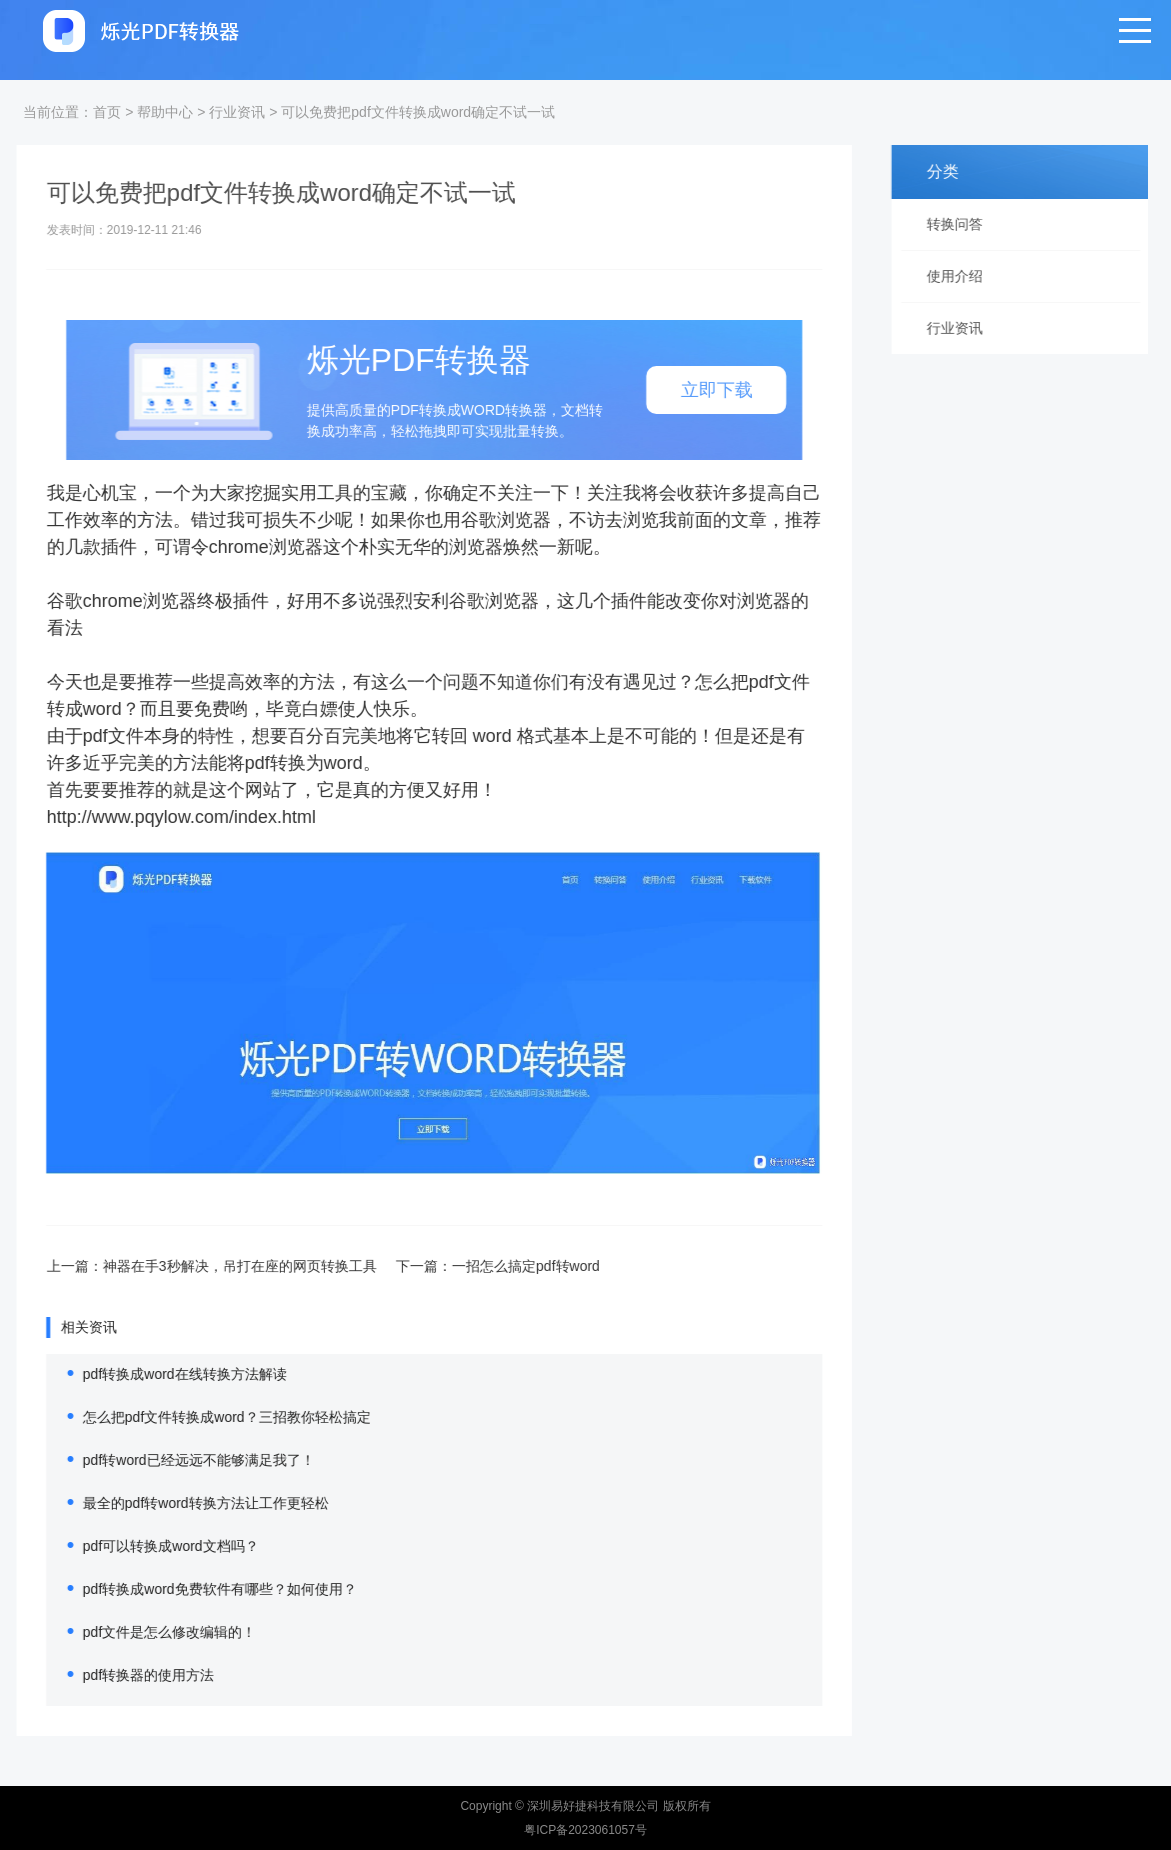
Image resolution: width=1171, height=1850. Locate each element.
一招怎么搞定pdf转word (503, 1266)
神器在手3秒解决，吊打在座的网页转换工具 (217, 1266)
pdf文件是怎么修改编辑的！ (146, 1632)
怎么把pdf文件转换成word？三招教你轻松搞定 (204, 1417)
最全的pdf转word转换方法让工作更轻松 (183, 1503)
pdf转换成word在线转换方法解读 (162, 1374)
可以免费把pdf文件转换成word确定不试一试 (418, 112)
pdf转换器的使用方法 (125, 1675)
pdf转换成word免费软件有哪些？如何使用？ (197, 1589)
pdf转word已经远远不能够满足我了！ (176, 1460)
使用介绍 (962, 276)
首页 (107, 112)
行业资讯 (237, 112)
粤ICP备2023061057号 (585, 1830)
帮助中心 (165, 112)
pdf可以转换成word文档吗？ (148, 1546)
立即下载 (694, 390)
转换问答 (962, 224)
